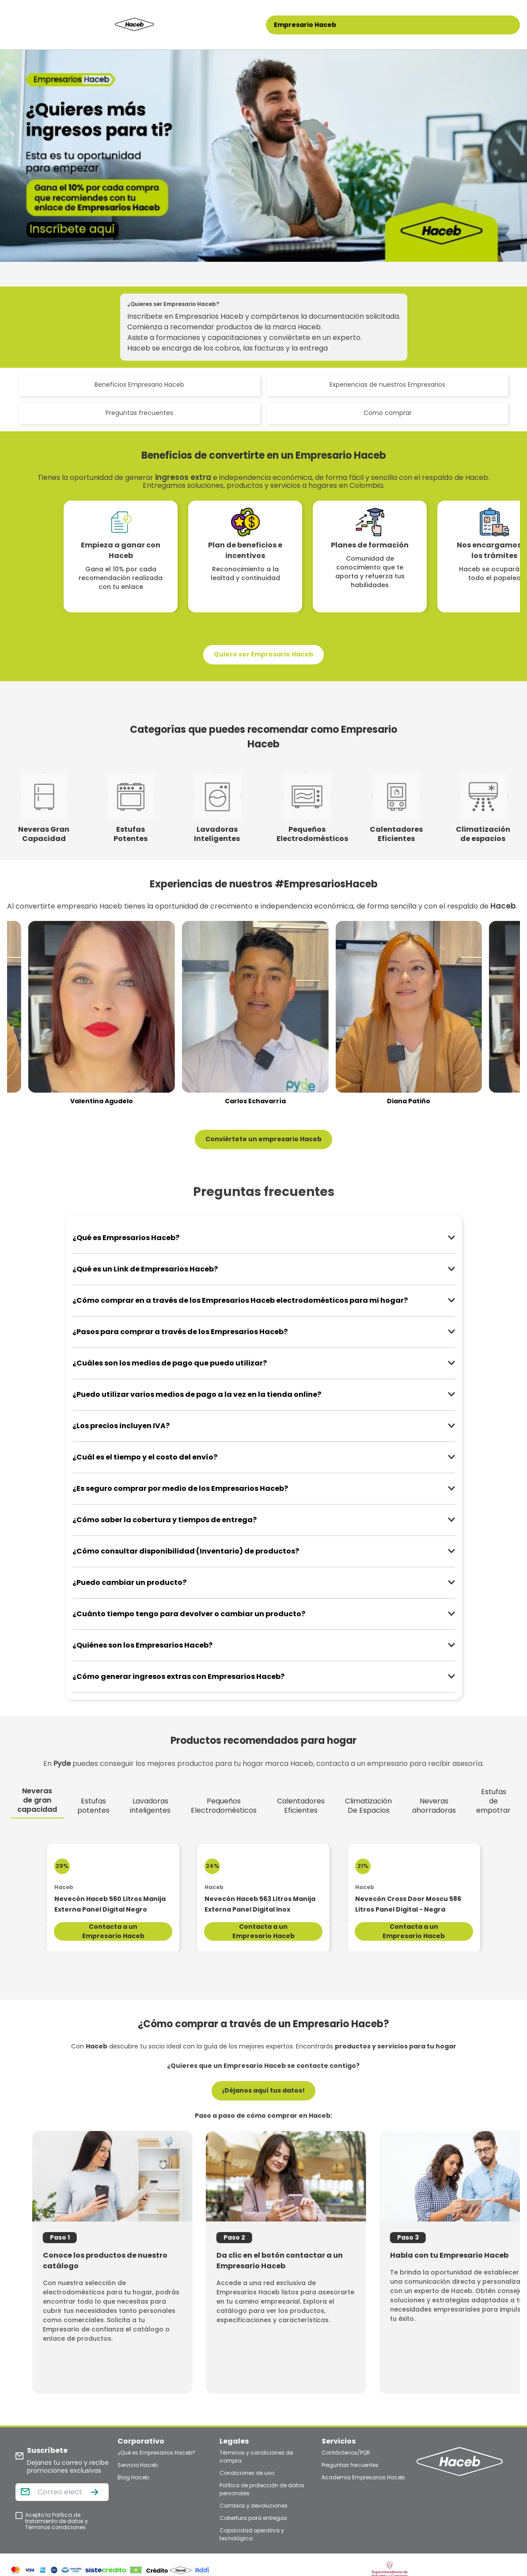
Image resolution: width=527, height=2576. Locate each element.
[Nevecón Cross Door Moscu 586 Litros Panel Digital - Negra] (414, 1883)
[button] (263, 654)
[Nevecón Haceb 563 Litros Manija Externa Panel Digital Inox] (263, 1883)
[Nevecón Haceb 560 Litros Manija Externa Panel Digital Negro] (113, 1883)
